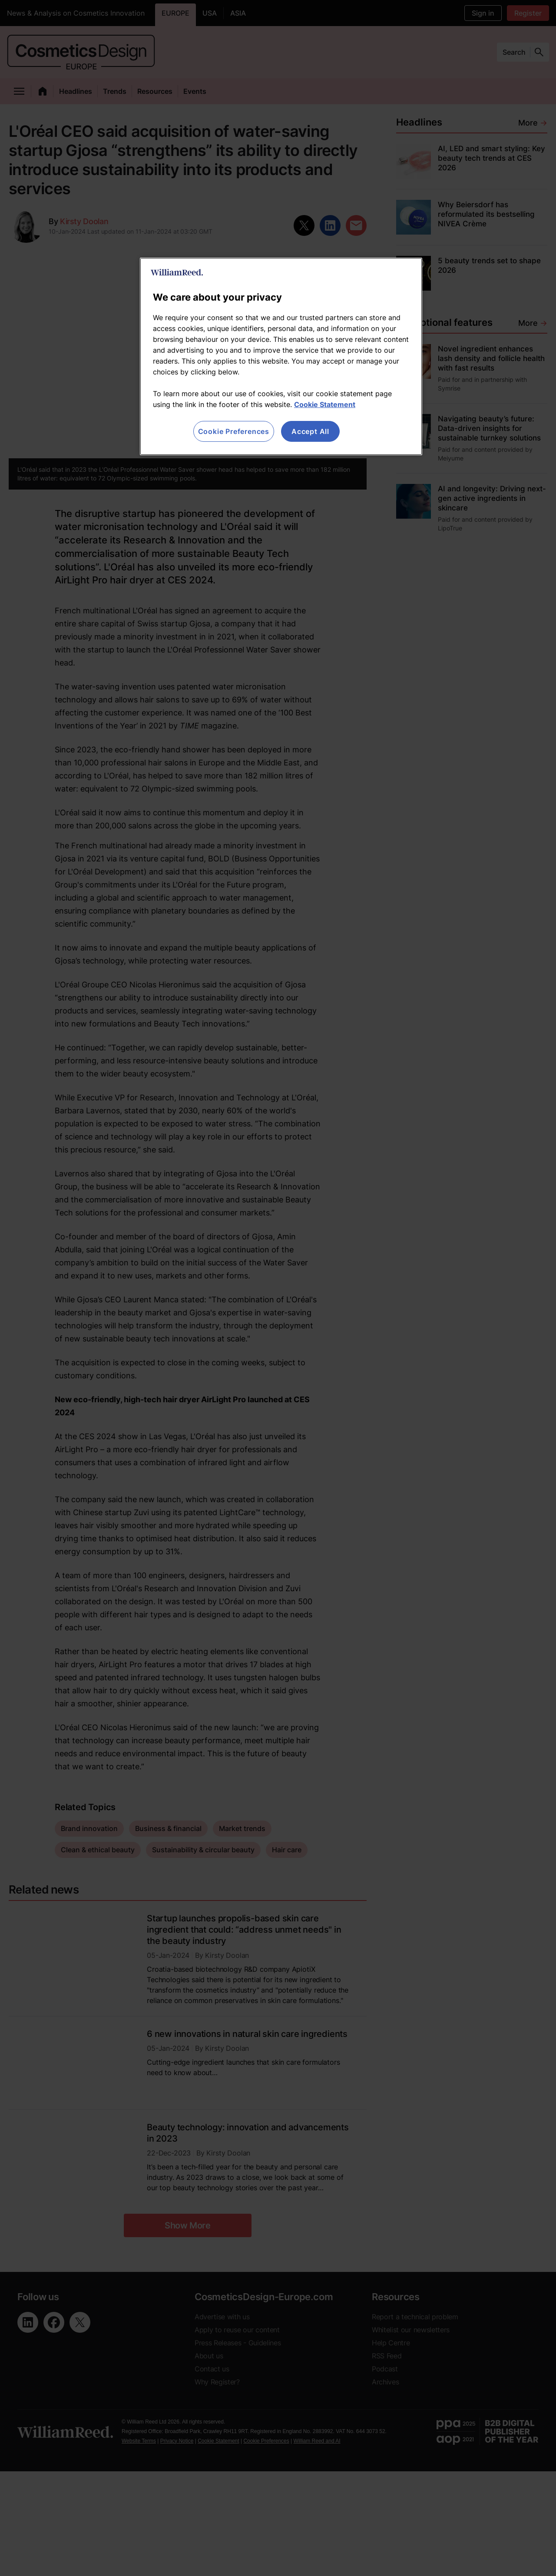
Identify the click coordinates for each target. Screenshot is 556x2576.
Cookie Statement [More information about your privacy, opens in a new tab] (324, 404)
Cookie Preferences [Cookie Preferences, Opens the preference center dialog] (233, 431)
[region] (281, 356)
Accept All (310, 431)
